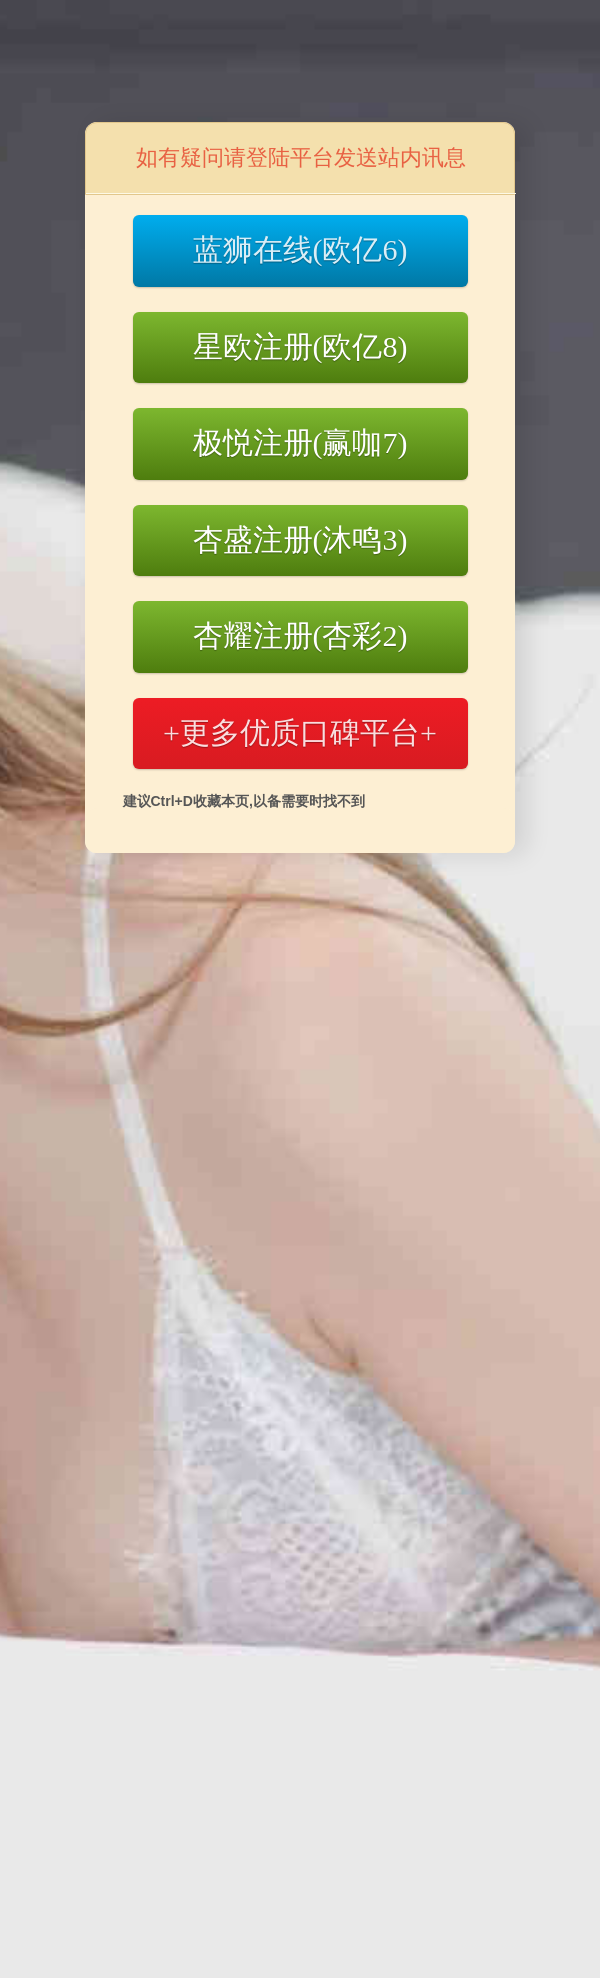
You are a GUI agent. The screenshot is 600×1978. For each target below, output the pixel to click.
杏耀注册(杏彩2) (300, 635)
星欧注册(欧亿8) (300, 346)
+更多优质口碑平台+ (300, 732)
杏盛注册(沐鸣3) (300, 539)
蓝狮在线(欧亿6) (300, 249)
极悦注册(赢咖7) (300, 442)
